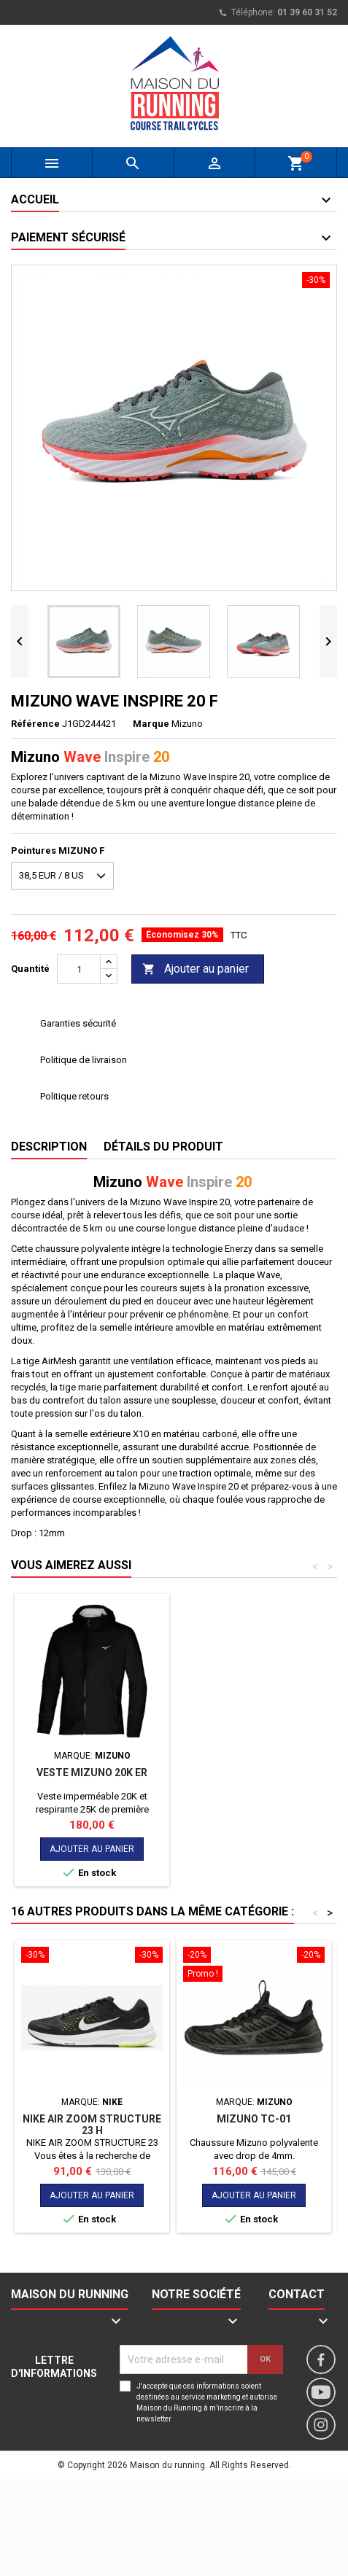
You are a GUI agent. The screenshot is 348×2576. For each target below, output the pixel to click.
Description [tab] (49, 1146)
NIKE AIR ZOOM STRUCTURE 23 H (92, 2124)
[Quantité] (79, 969)
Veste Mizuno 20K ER (91, 1772)
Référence (35, 723)
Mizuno (187, 723)
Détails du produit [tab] (163, 1146)
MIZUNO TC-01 (254, 2119)
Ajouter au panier (195, 969)
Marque (151, 723)
